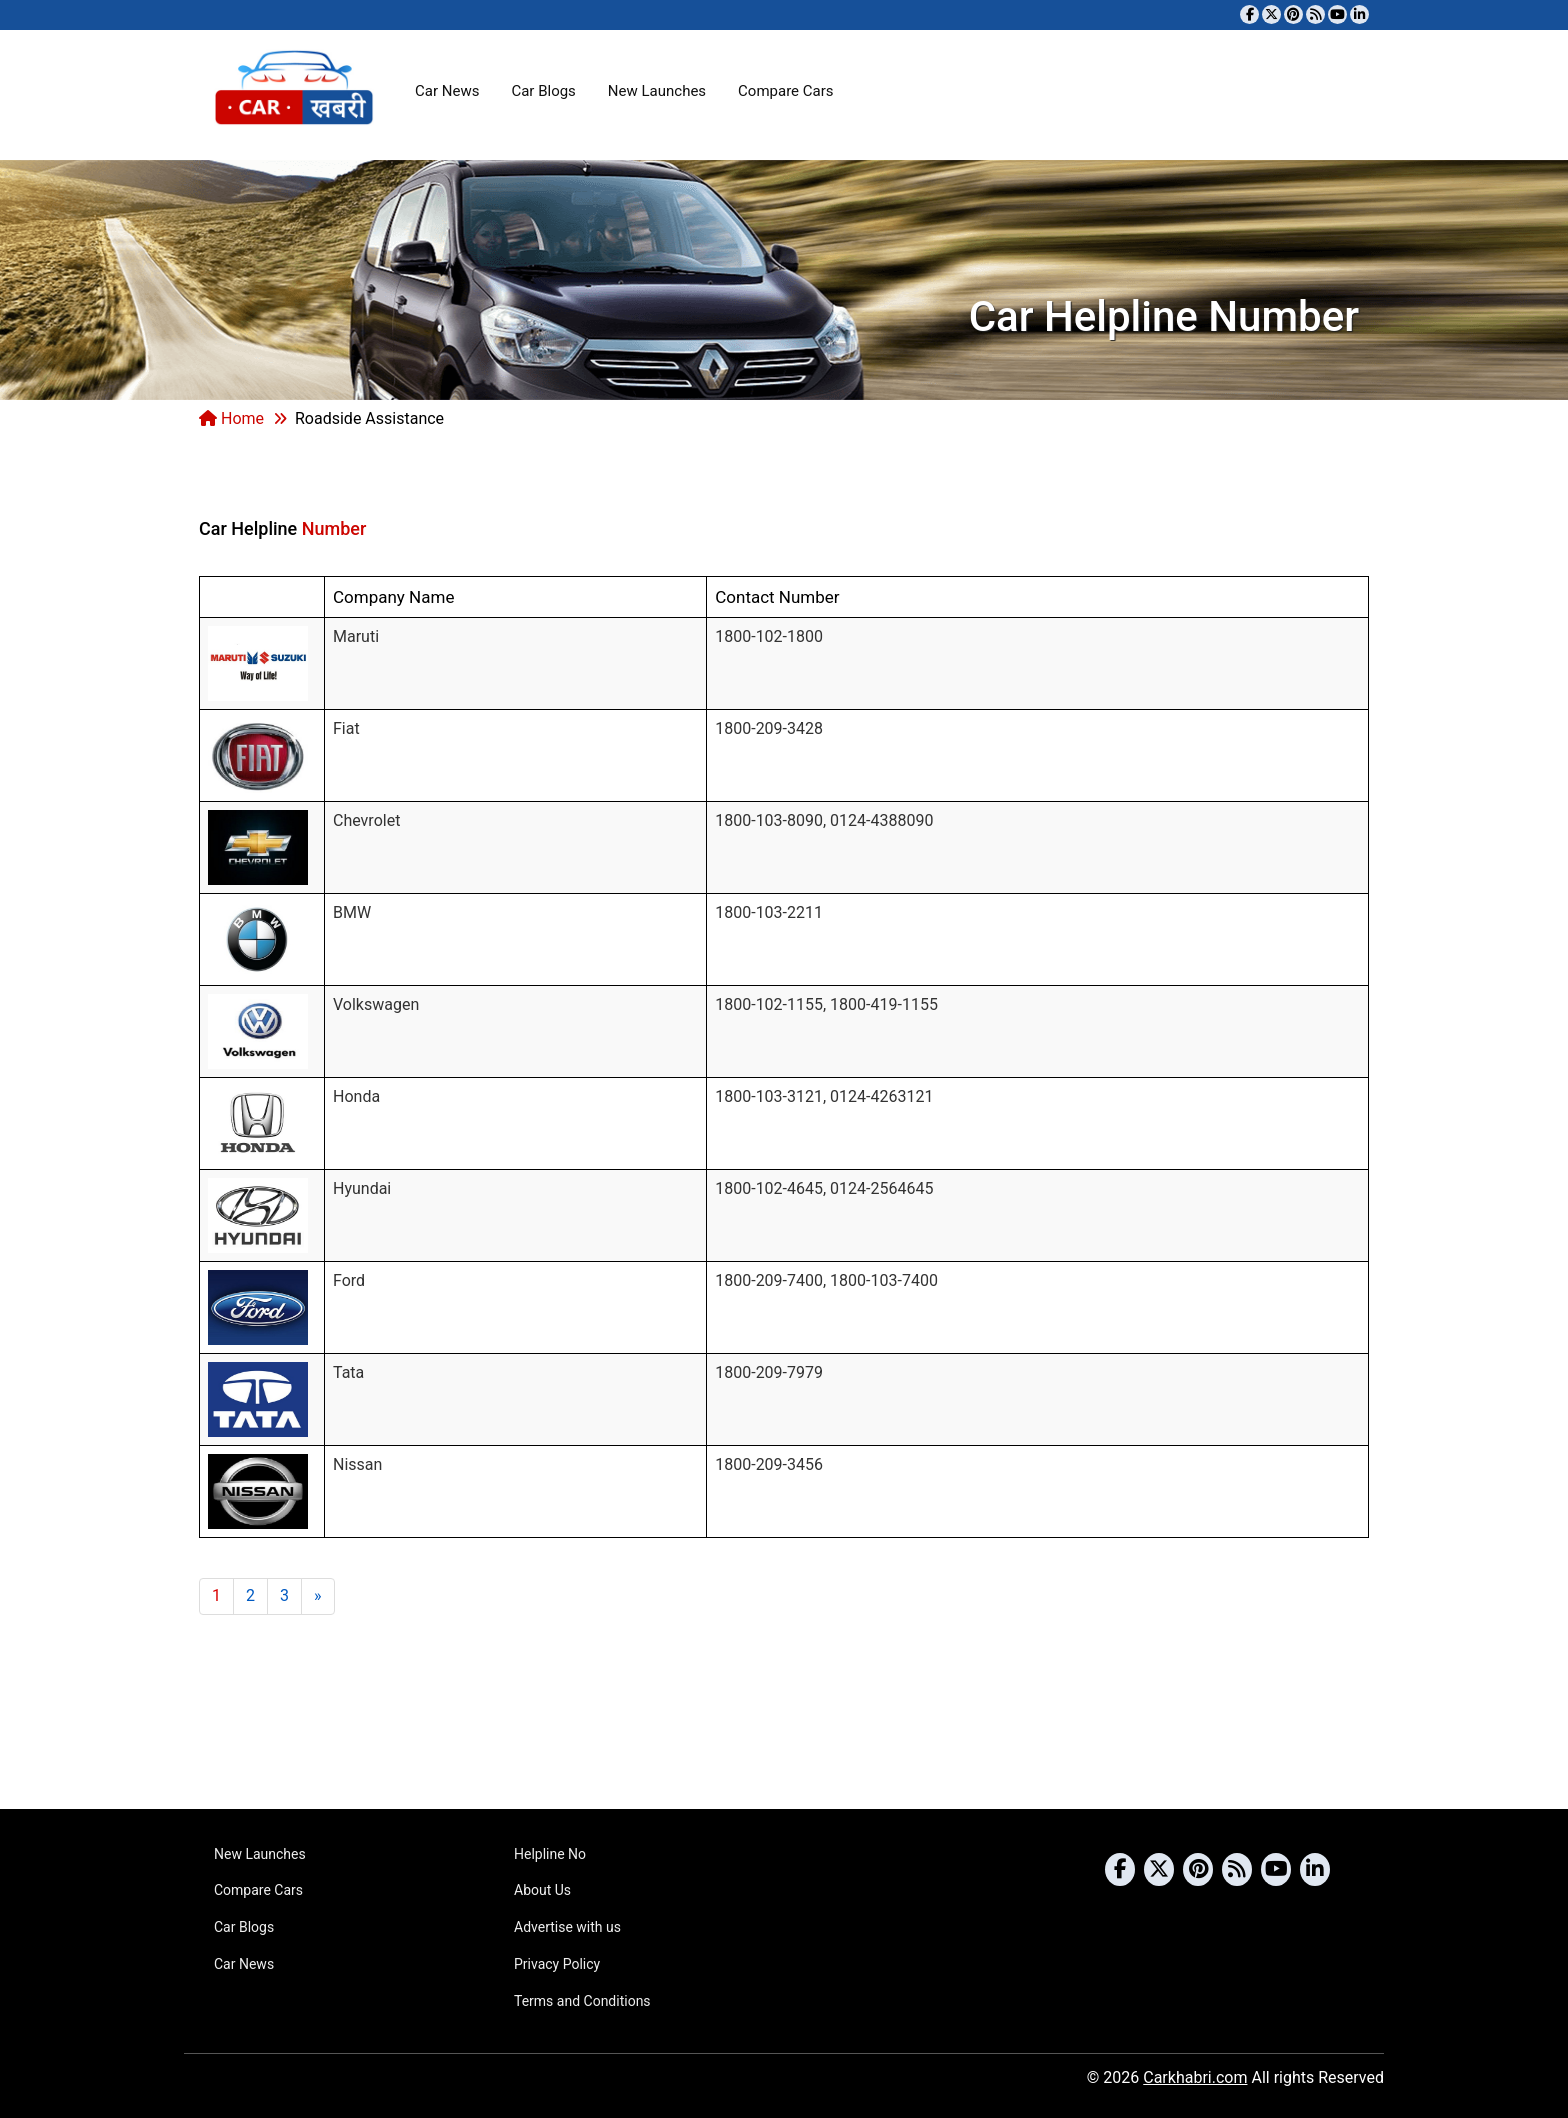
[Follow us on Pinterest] (1293, 14)
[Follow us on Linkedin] (1359, 14)
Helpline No (550, 1854)
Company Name (393, 597)
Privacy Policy (557, 1964)
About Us (542, 1890)
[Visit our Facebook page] (1249, 14)
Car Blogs (543, 91)
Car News (447, 91)
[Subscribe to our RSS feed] (1315, 14)
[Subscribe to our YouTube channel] (1337, 14)
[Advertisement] (1005, 504)
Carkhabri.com (1195, 2077)
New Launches (657, 91)
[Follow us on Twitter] (1271, 14)
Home (231, 418)
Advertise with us (567, 1927)
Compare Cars (785, 91)
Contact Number (777, 597)
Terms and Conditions (582, 2001)
